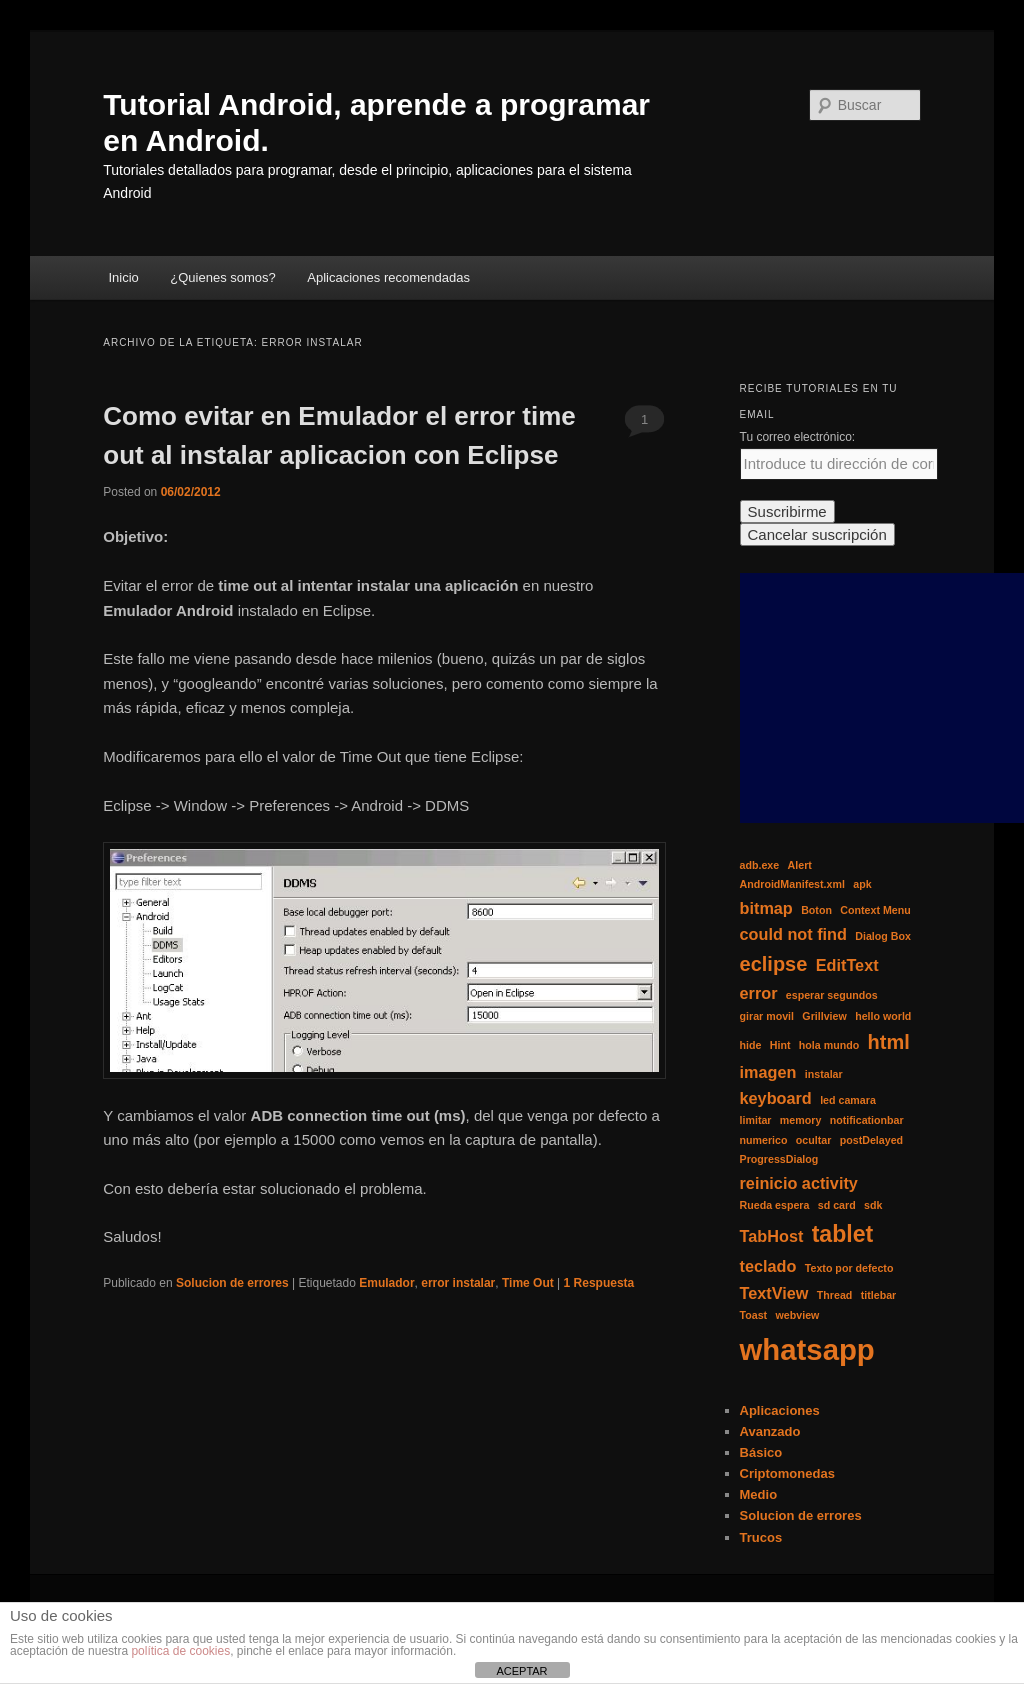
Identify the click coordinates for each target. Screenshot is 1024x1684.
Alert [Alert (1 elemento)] (800, 865)
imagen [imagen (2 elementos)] (768, 1072)
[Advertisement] (882, 698)
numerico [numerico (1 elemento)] (764, 1140)
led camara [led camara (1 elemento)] (848, 1100)
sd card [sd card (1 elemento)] (837, 1205)
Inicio (123, 277)
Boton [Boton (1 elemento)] (816, 910)
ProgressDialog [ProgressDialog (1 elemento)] (779, 1159)
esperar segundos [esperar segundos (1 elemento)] (832, 995)
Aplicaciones (780, 1410)
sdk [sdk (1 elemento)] (873, 1205)
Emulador (386, 1283)
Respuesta (599, 1283)
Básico (761, 1452)
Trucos (761, 1537)
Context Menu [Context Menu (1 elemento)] (875, 910)
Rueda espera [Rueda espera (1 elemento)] (775, 1205)
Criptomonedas (787, 1473)
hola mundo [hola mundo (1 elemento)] (829, 1045)
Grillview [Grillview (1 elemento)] (824, 1016)
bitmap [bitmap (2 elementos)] (766, 908)
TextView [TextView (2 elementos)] (774, 1293)
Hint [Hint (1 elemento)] (780, 1045)
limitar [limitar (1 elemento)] (756, 1120)
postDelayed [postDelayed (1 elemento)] (871, 1140)
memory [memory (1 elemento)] (800, 1120)
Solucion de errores (232, 1283)
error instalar (458, 1283)
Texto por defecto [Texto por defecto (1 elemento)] (849, 1268)
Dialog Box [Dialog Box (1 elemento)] (883, 936)
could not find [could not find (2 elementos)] (793, 934)
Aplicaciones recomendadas (388, 277)
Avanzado (770, 1431)
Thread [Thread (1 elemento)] (835, 1295)
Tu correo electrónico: (798, 437)
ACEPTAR (521, 1671)
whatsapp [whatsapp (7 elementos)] (807, 1349)
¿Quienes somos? (223, 277)
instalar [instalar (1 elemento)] (824, 1074)
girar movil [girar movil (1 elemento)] (767, 1016)
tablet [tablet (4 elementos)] (843, 1234)
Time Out (528, 1283)
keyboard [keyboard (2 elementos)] (776, 1098)
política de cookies (180, 1651)
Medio (759, 1494)
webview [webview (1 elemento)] (798, 1315)
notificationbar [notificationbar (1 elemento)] (867, 1120)
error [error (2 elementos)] (759, 993)
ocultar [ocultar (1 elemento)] (814, 1140)
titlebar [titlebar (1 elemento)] (879, 1295)
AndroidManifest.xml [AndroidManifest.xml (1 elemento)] (792, 884)
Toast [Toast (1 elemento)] (754, 1315)
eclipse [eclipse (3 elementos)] (774, 964)
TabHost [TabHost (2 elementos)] (772, 1236)
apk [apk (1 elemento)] (862, 884)
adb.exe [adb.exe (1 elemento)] (760, 865)
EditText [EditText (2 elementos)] (847, 965)
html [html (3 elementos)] (889, 1042)
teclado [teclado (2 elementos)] (768, 1266)
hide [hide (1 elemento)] (751, 1045)
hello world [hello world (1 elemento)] (883, 1016)
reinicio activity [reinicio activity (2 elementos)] (799, 1183)
